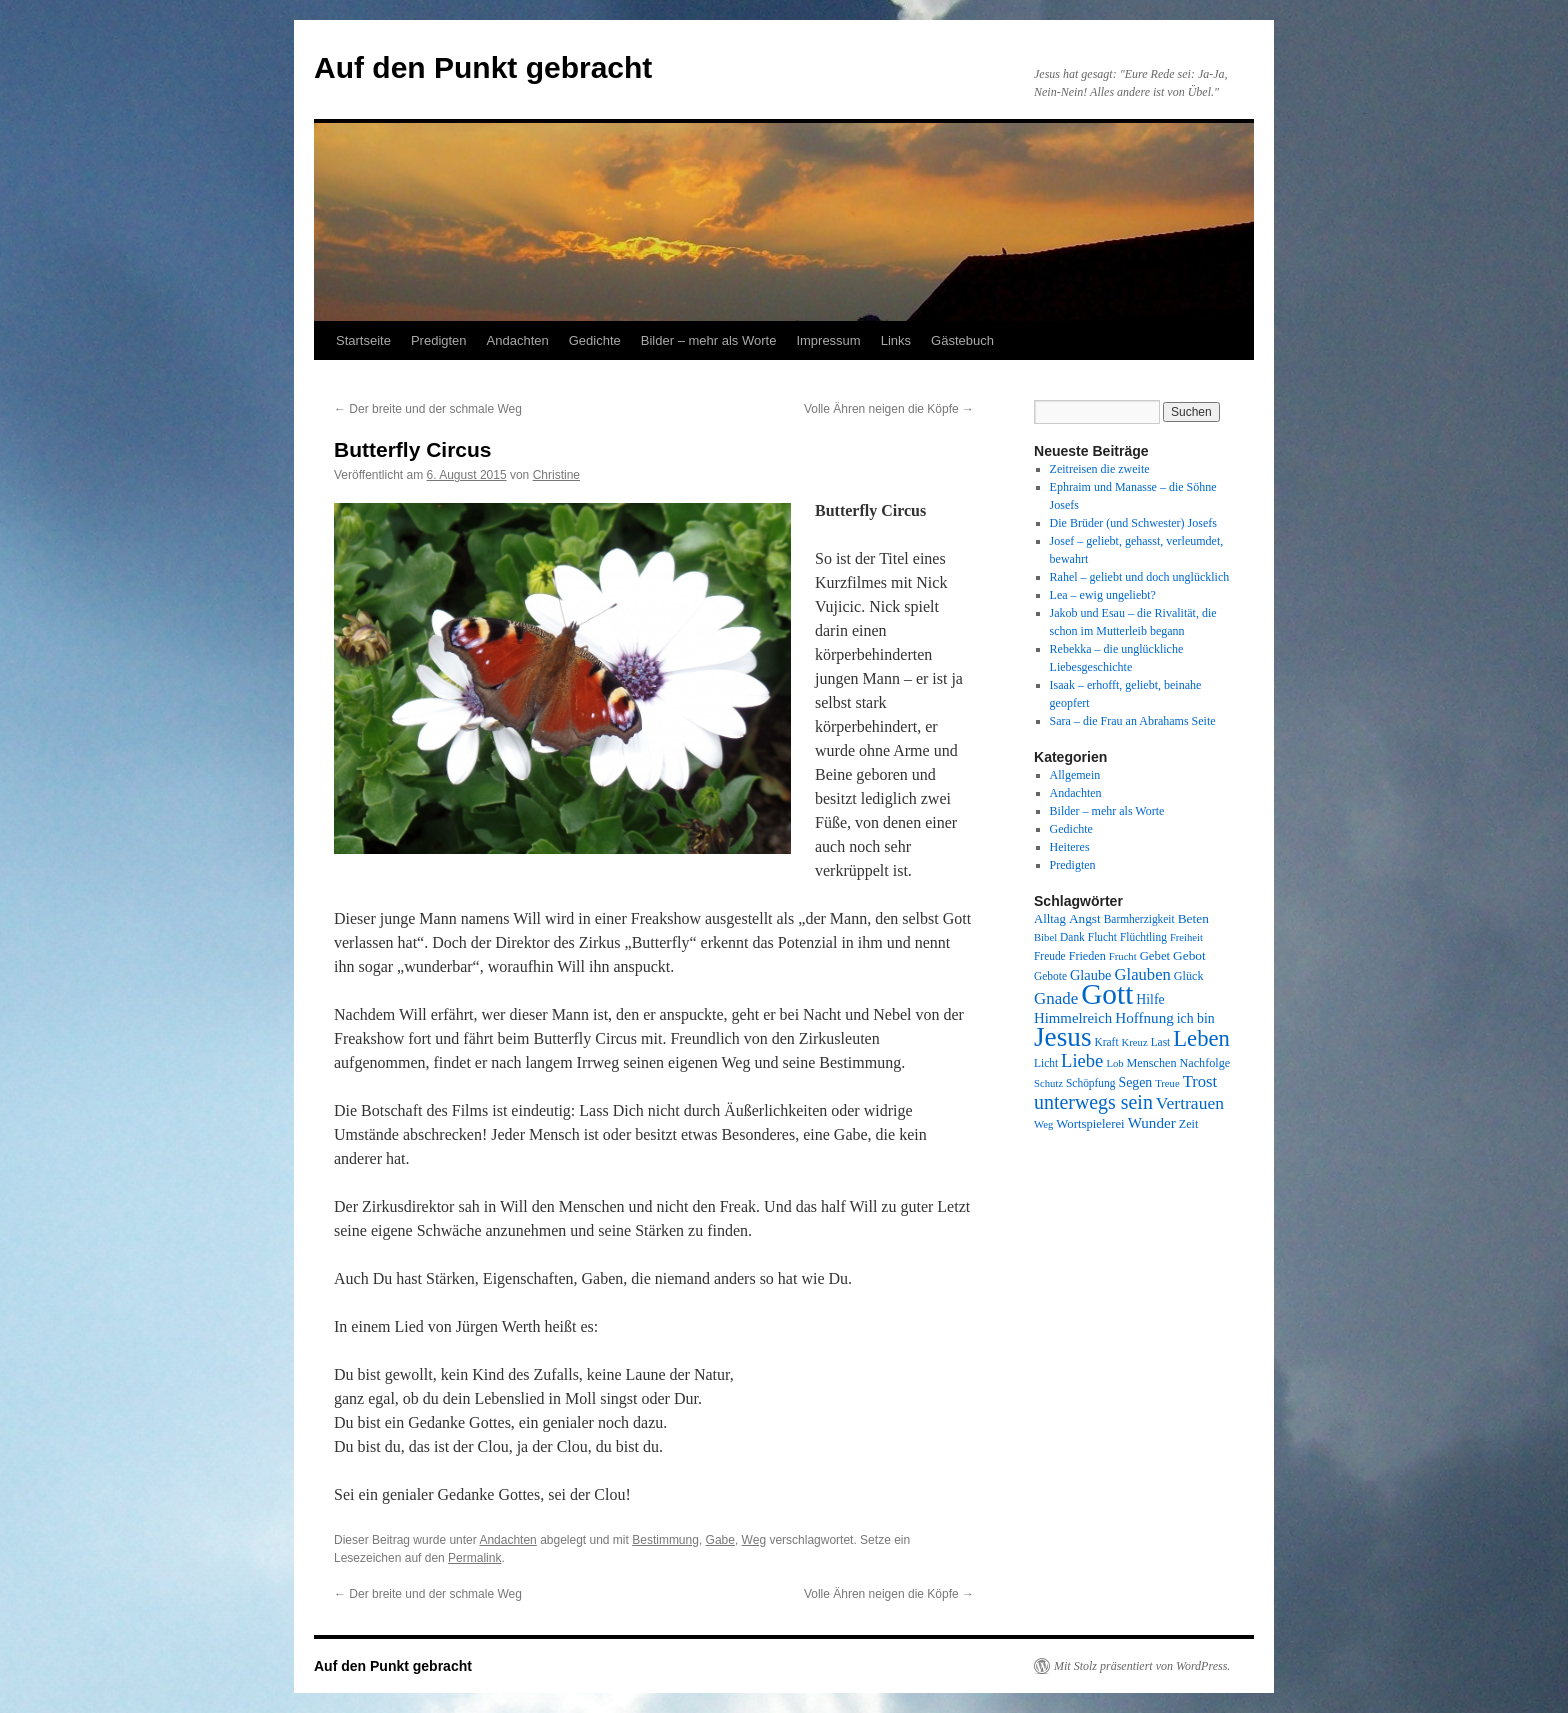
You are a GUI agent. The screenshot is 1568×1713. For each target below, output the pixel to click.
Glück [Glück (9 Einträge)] (1189, 976)
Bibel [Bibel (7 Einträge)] (1045, 937)
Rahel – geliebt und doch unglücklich (1140, 577)
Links (896, 340)
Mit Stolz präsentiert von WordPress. (1142, 1666)
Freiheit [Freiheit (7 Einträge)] (1186, 937)
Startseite (363, 340)
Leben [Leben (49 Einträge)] (1201, 1038)
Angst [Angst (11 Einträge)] (1085, 918)
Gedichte (595, 340)
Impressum (828, 340)
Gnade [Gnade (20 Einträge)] (1056, 998)
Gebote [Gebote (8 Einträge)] (1050, 976)
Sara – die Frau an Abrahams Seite (1133, 721)
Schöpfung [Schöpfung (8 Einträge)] (1090, 1083)
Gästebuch (962, 340)
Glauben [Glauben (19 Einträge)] (1143, 974)
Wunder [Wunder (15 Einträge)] (1152, 1123)
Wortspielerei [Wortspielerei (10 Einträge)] (1090, 1124)
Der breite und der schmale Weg (428, 409)
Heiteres (1070, 847)
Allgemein (1075, 775)
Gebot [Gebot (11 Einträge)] (1189, 955)
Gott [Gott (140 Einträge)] (1107, 994)
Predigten (439, 340)
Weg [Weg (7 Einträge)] (1043, 1124)
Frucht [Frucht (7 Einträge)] (1123, 956)
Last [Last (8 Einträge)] (1161, 1042)
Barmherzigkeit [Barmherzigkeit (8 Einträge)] (1139, 919)
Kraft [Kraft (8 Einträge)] (1107, 1042)
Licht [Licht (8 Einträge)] (1046, 1063)
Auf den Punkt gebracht (483, 67)
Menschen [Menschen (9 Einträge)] (1152, 1063)
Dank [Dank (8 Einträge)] (1072, 937)
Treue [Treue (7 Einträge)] (1167, 1083)
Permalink (474, 1558)
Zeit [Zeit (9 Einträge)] (1189, 1124)
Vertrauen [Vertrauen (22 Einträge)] (1190, 1103)
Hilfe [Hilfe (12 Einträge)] (1150, 999)
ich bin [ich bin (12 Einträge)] (1196, 1018)
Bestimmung (665, 1540)
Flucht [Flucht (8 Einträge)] (1102, 937)
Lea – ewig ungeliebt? (1103, 595)
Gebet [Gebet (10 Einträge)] (1155, 956)
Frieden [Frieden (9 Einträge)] (1087, 956)
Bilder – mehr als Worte (709, 340)
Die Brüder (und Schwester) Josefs (1133, 523)
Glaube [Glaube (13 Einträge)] (1091, 975)
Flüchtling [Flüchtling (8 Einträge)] (1143, 937)
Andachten (518, 340)
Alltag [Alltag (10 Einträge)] (1050, 919)
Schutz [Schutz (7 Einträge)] (1048, 1083)
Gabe (720, 1540)
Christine (556, 475)
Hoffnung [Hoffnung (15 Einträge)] (1144, 1018)
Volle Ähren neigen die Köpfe (889, 409)
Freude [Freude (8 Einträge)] (1050, 956)
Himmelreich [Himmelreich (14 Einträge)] (1073, 1018)
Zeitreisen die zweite (1100, 469)
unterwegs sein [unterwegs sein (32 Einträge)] (1093, 1102)
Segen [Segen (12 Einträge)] (1135, 1082)
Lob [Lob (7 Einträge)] (1114, 1063)
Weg (754, 1540)
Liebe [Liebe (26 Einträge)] (1082, 1060)
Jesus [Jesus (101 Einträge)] (1063, 1037)
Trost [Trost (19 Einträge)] (1200, 1081)
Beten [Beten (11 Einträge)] (1193, 918)
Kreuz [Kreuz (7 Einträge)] (1135, 1042)
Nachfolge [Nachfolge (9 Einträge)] (1205, 1063)
